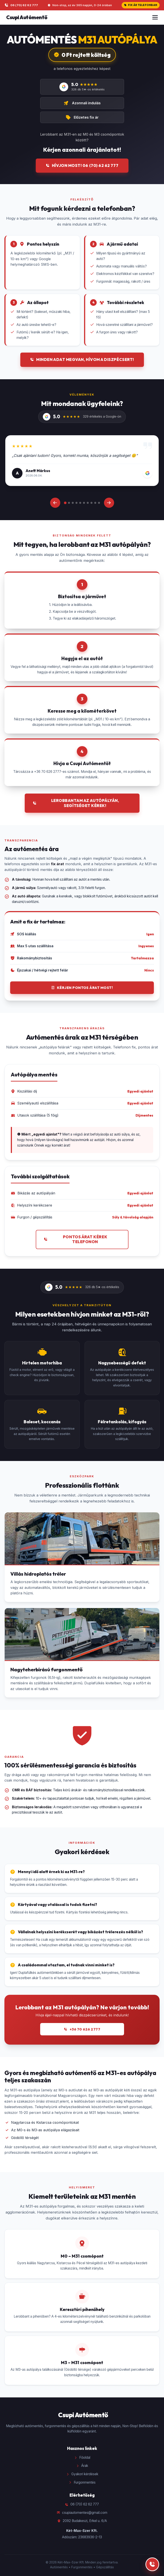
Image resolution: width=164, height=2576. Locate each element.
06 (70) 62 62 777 (21, 5)
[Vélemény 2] (69, 503)
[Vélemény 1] (65, 503)
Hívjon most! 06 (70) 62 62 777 (82, 165)
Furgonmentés (82, 2482)
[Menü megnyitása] (155, 17)
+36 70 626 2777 (82, 2029)
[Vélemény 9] (95, 503)
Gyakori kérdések (82, 2474)
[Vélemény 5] (80, 503)
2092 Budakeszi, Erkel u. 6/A (82, 2521)
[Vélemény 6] (84, 503)
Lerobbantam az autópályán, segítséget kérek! (76, 803)
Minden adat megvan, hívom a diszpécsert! (82, 359)
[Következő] (109, 503)
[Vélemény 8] (91, 503)
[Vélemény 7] (88, 503)
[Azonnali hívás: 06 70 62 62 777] (152, 2564)
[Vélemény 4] (76, 503)
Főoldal (82, 2457)
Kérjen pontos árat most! (82, 987)
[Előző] (55, 503)
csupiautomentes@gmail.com (82, 2513)
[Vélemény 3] (73, 503)
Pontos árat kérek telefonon (75, 1239)
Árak (82, 2466)
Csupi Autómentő (26, 17)
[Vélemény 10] (99, 503)
